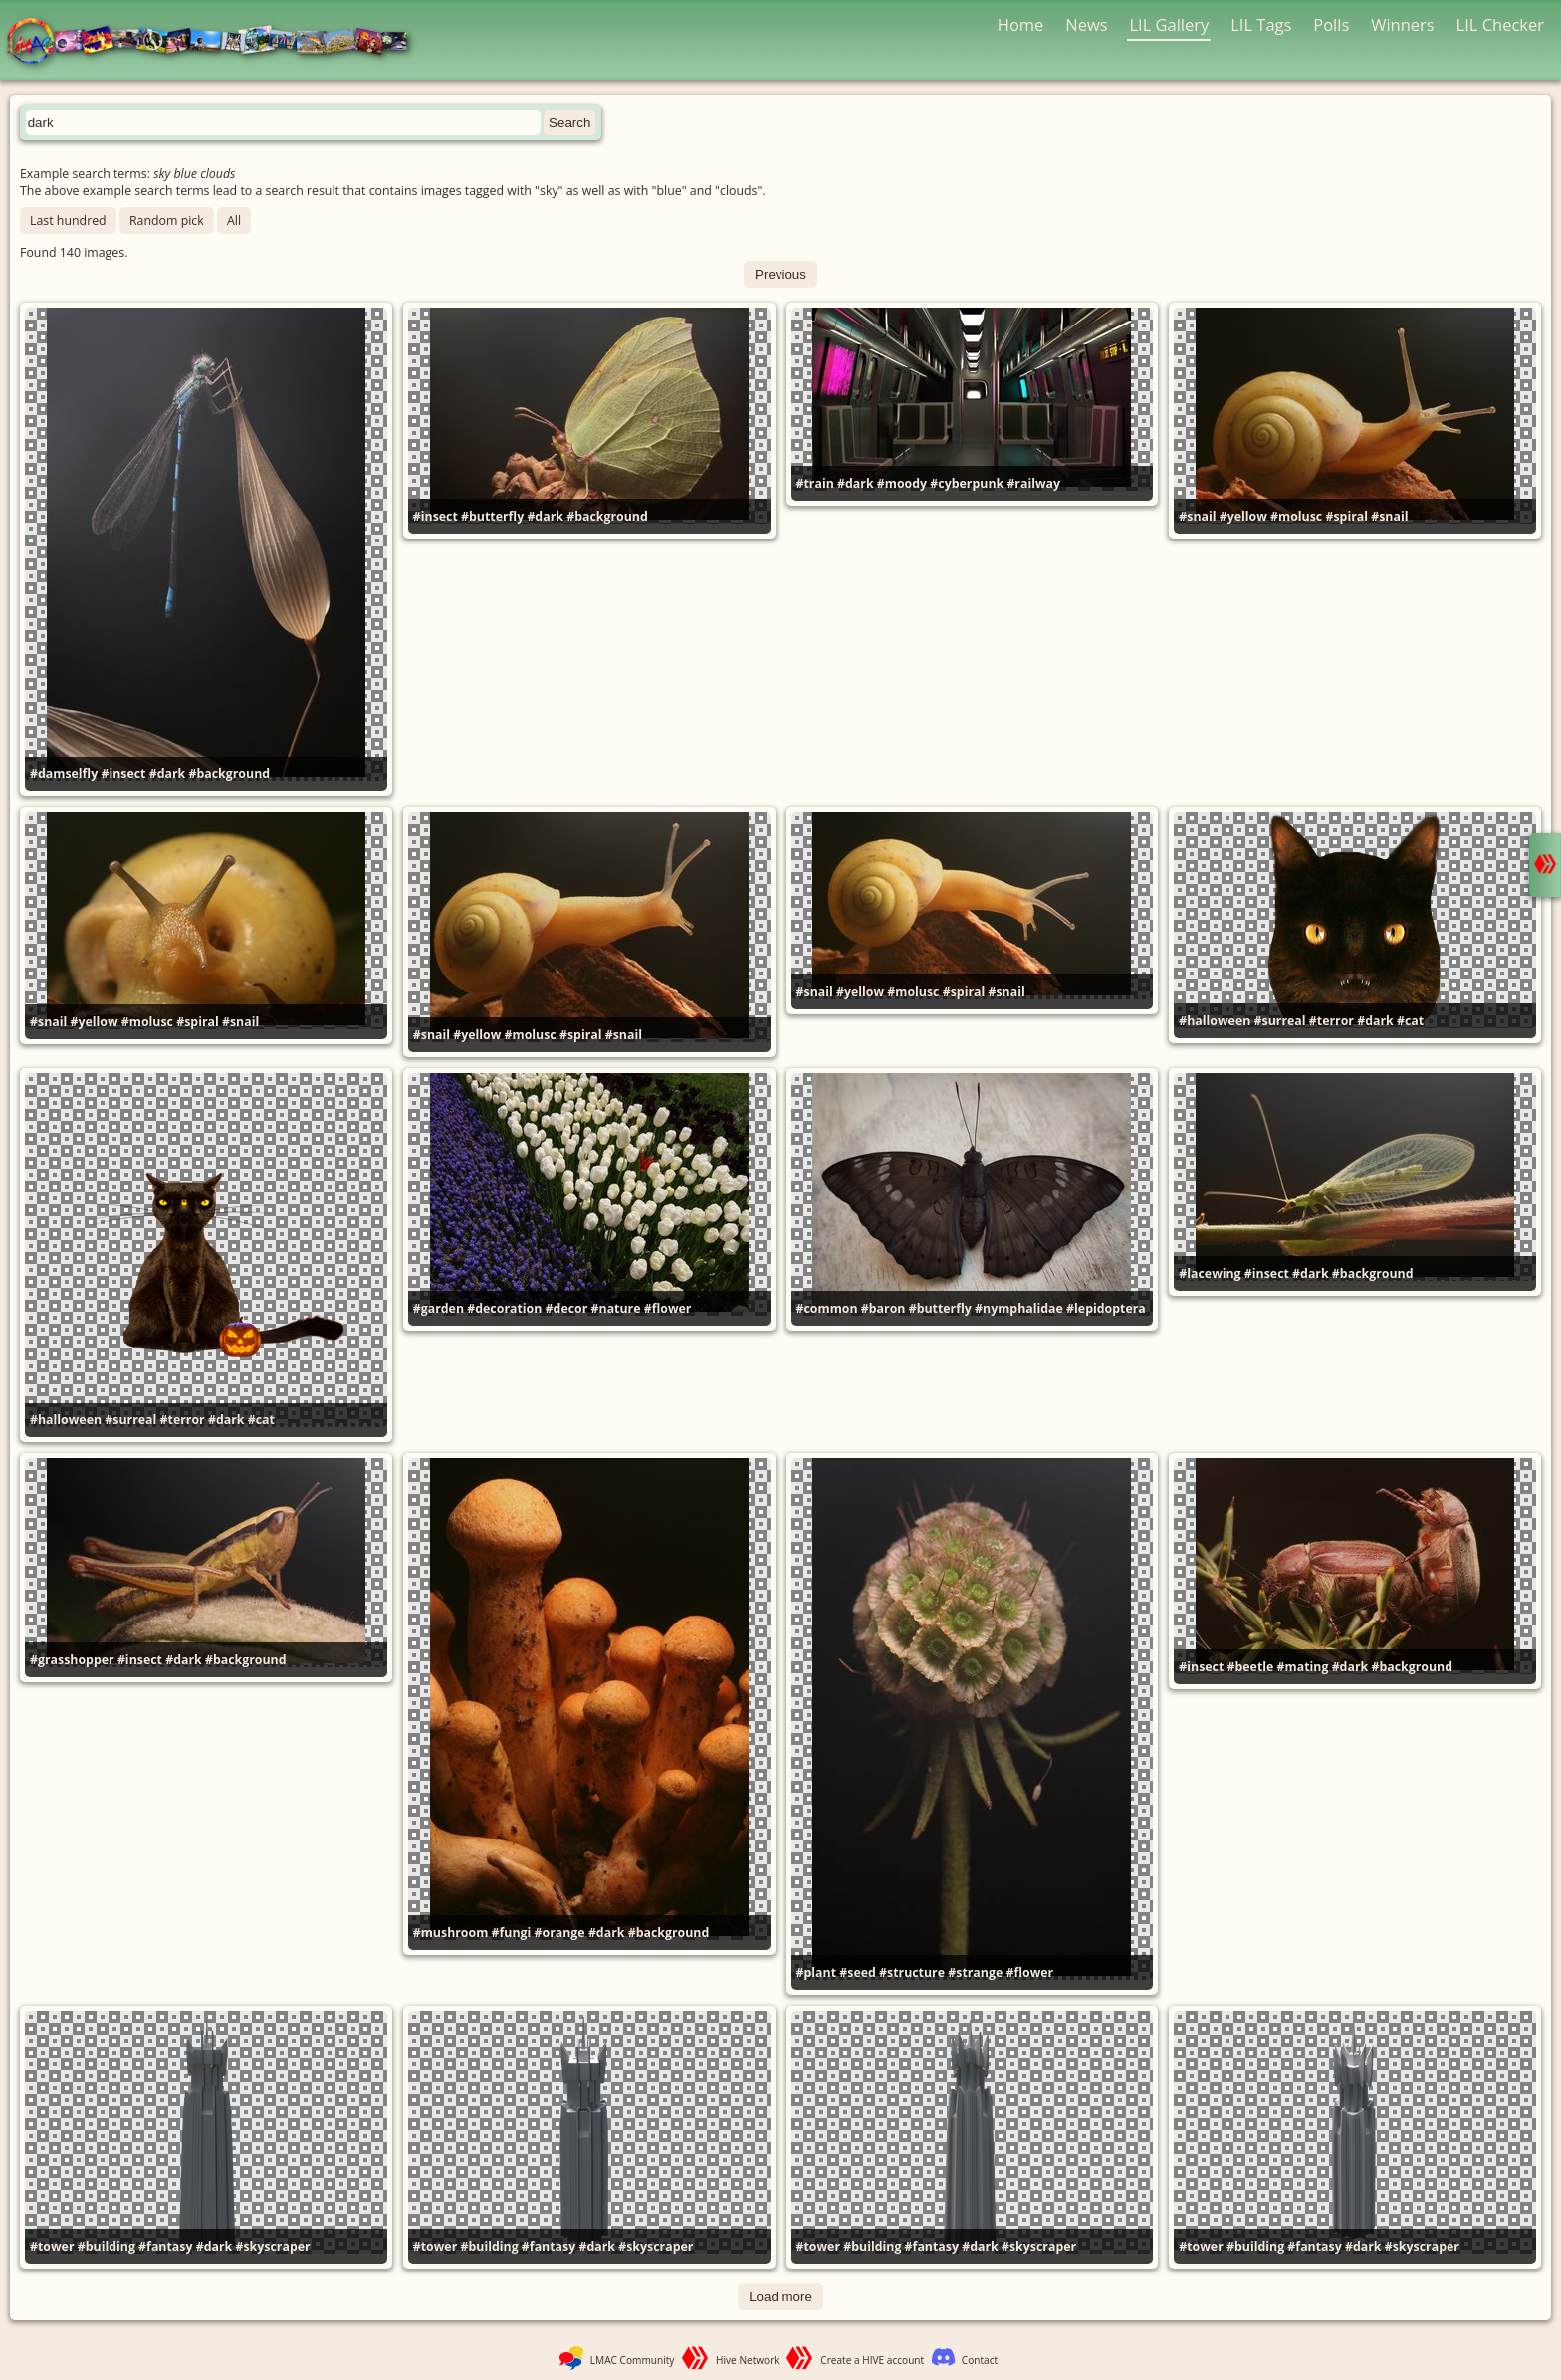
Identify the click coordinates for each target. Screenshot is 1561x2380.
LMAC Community (632, 2360)
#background (229, 773)
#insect (123, 773)
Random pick (166, 220)
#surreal (1280, 1020)
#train (815, 483)
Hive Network (748, 2360)
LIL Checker (1500, 24)
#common (827, 1308)
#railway (1033, 483)
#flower (668, 1308)
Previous (780, 274)
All (234, 220)
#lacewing (1209, 1273)
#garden (438, 1308)
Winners (1403, 24)
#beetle (1250, 1666)
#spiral (1346, 516)
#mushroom (451, 1932)
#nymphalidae (1019, 1308)
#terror (1331, 1020)
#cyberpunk (967, 483)
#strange (975, 1972)
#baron (883, 1308)
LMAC (216, 42)
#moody (902, 483)
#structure (912, 1972)
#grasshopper (72, 1659)
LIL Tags (1260, 24)
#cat (1410, 1020)
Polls (1331, 24)
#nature (616, 1308)
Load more (780, 2296)
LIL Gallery (1169, 24)
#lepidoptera (1106, 1308)
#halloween (1214, 1020)
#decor (567, 1308)
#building (106, 2246)
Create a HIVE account (872, 2360)
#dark (167, 773)
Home (1021, 24)
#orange (560, 1932)
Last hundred (68, 220)
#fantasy (165, 2246)
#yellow (1243, 516)
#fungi (512, 1932)
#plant (816, 1972)
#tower (52, 2246)
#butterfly (492, 516)
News (1086, 24)
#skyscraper (272, 2246)
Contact (980, 2360)
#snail (1197, 516)
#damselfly (64, 773)
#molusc (1296, 516)
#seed (857, 1972)
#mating (1303, 1666)
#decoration (504, 1308)
